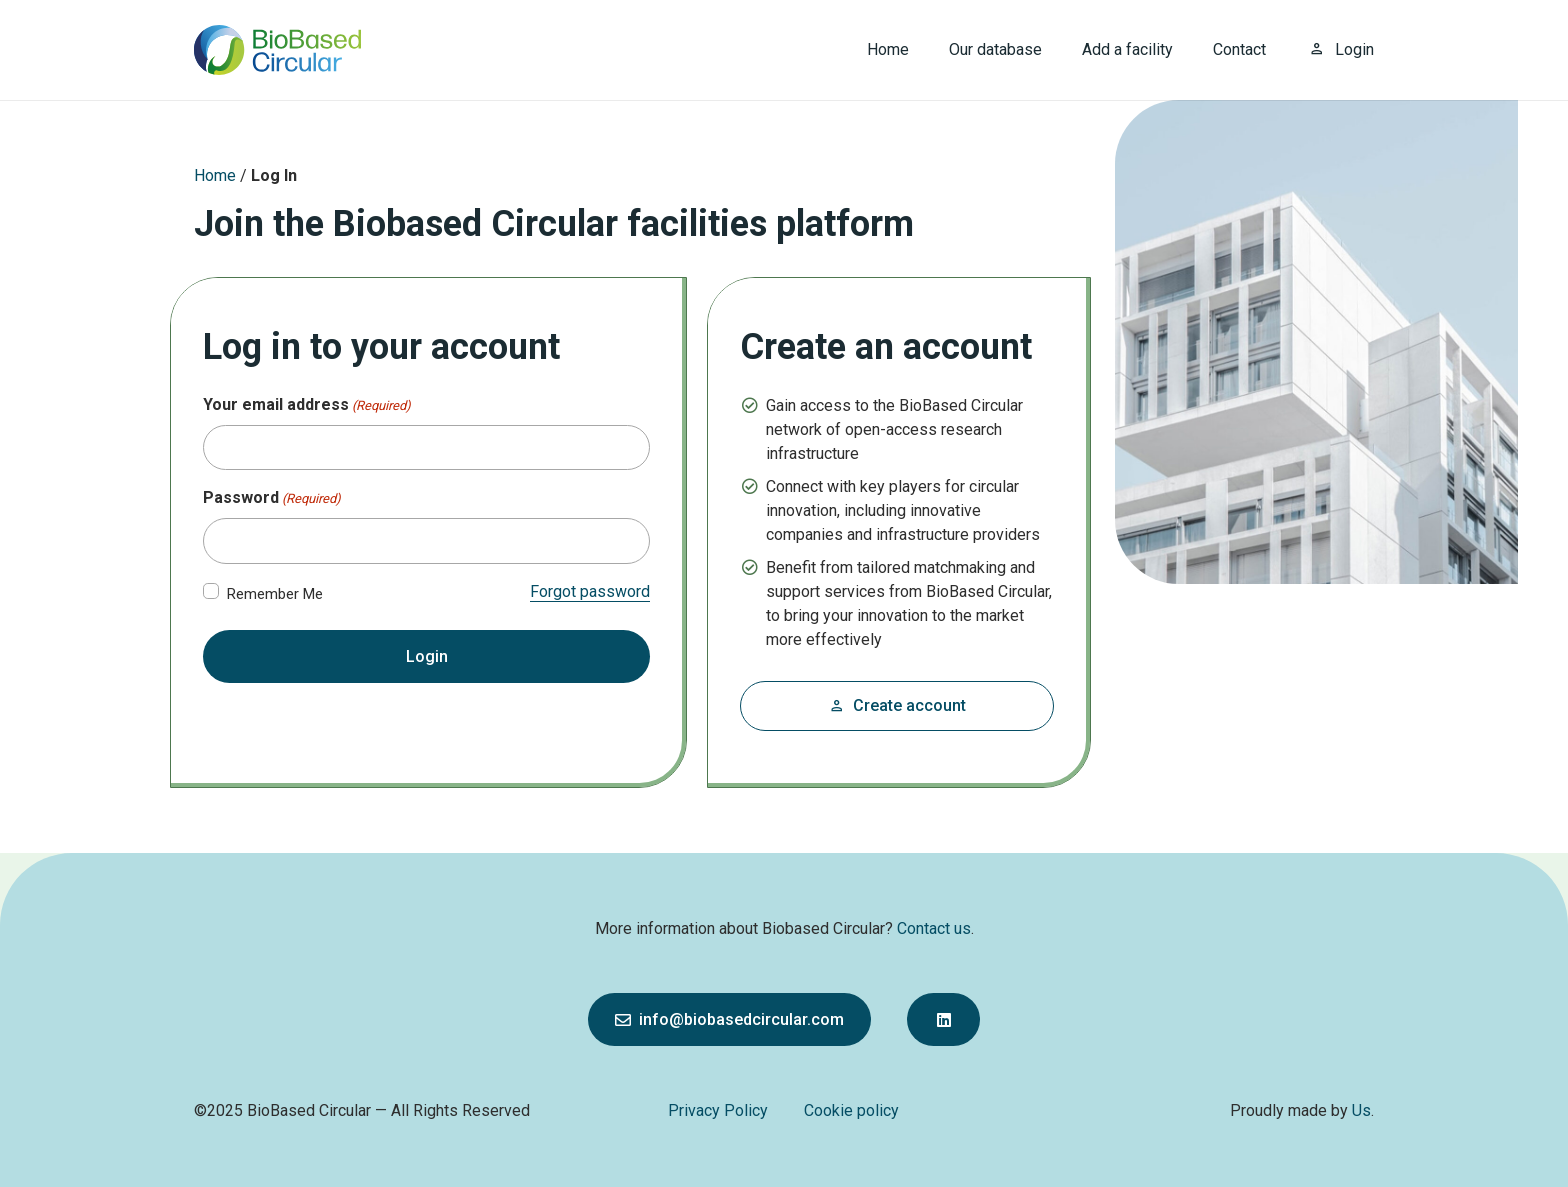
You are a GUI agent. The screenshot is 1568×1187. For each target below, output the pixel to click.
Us (1361, 1110)
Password (272, 498)
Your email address (307, 405)
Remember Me (275, 594)
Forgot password (590, 591)
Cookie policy (851, 1110)
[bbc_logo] (277, 50)
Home (215, 175)
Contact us (934, 928)
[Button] (944, 1019)
